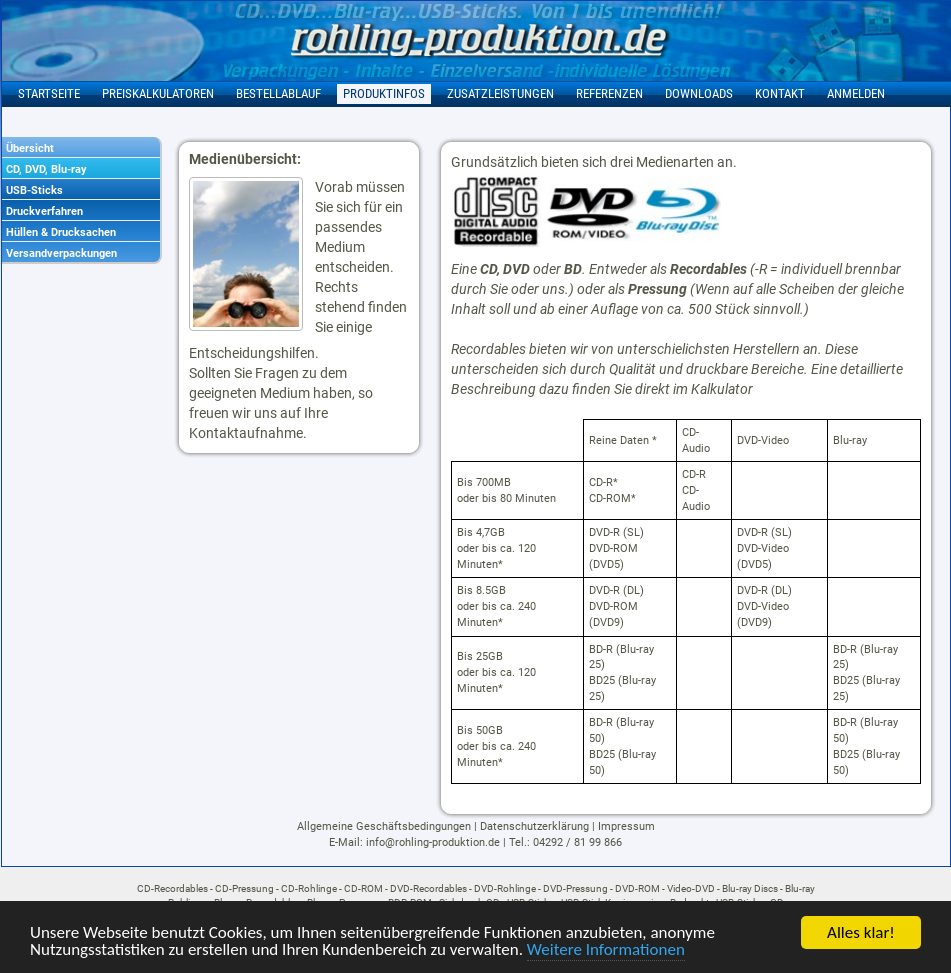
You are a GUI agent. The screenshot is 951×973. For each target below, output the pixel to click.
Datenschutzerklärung (534, 826)
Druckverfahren (44, 211)
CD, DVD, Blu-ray (46, 169)
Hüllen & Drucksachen (61, 232)
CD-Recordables (172, 888)
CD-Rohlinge (309, 888)
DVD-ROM (637, 888)
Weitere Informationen (606, 951)
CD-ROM (363, 888)
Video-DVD (691, 888)
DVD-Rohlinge (505, 888)
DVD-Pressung (575, 888)
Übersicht (30, 148)
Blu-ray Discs (750, 888)
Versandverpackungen (61, 253)
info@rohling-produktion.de (433, 842)
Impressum (626, 826)
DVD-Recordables (428, 888)
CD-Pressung (244, 888)
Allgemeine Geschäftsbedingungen (384, 826)
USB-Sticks (34, 190)
